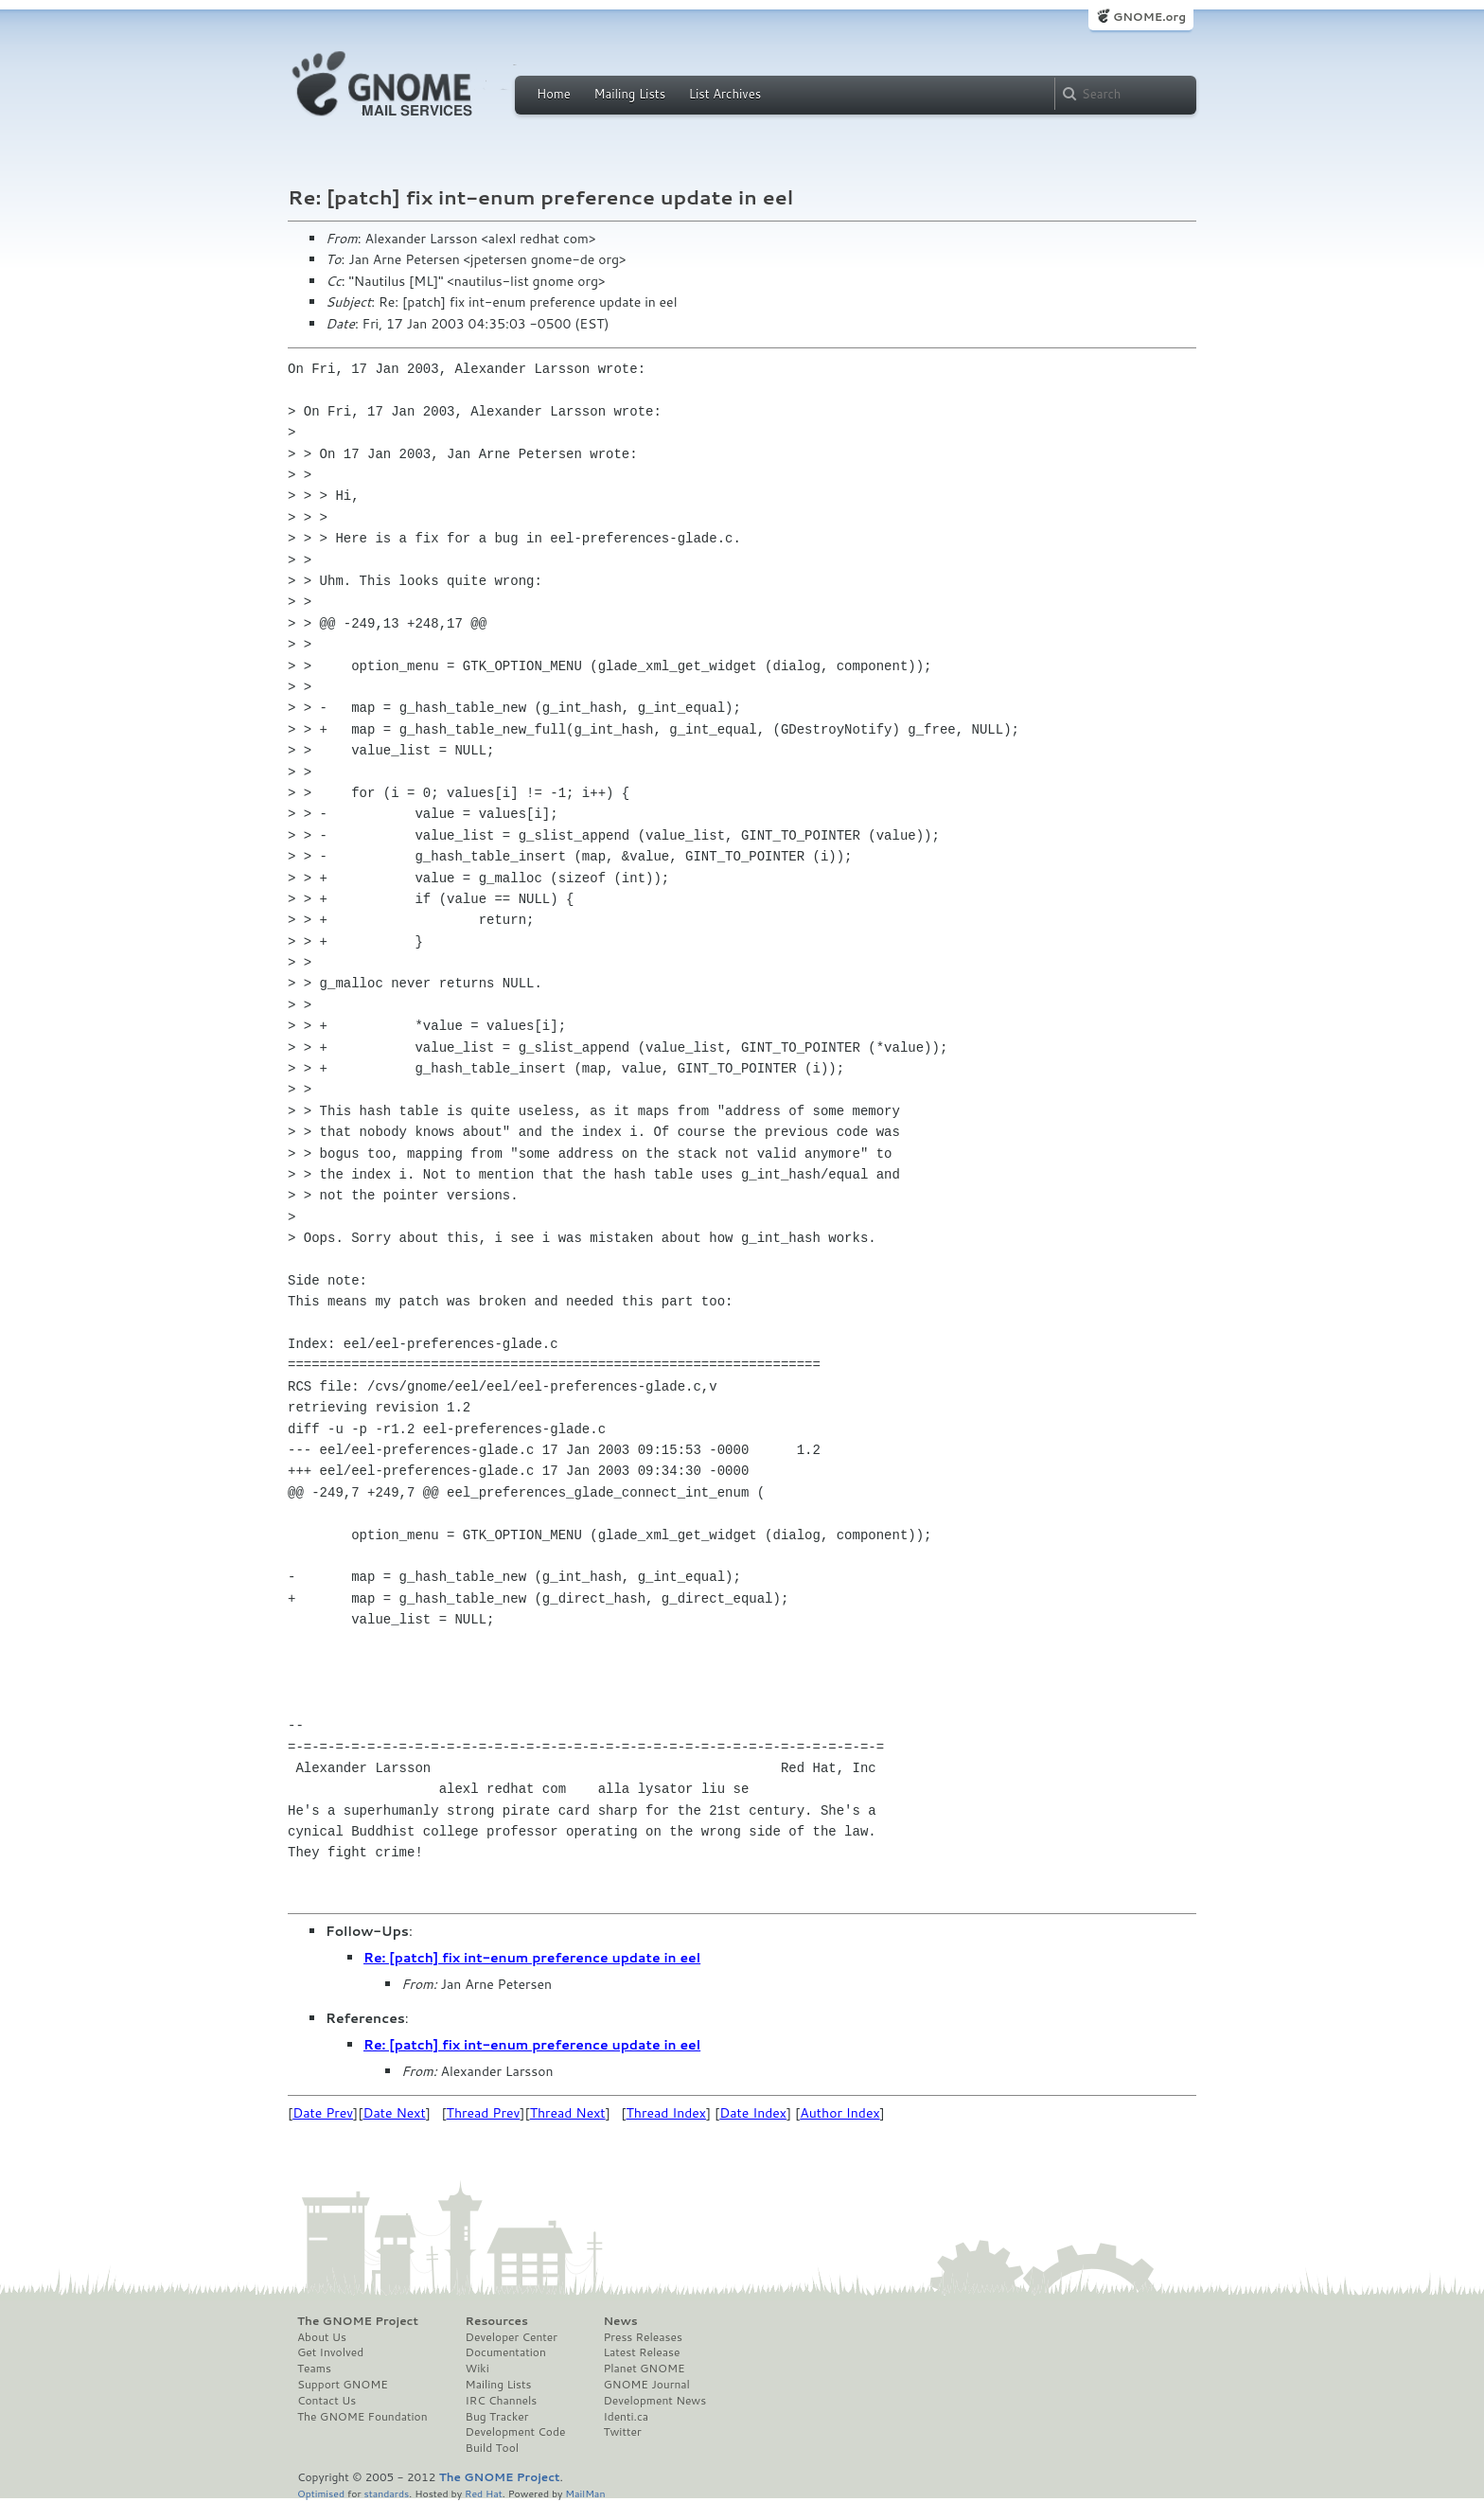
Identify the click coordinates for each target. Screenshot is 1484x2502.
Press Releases (642, 2337)
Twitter (622, 2432)
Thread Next (568, 2112)
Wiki (477, 2368)
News (620, 2321)
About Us (321, 2337)
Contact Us (326, 2400)
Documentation (506, 2352)
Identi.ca (625, 2416)
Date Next (393, 2112)
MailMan (585, 2493)
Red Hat (484, 2493)
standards (386, 2493)
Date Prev (322, 2112)
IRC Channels (502, 2400)
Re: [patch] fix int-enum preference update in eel (531, 1957)
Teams (314, 2368)
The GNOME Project (357, 2321)
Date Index (752, 2112)
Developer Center (511, 2337)
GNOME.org (1149, 17)
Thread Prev (484, 2112)
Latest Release (641, 2352)
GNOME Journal (646, 2384)
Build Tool (492, 2448)
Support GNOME (342, 2384)
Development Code (516, 2432)
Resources (497, 2321)
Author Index (839, 2112)
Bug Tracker (497, 2416)
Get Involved (330, 2352)
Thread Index (667, 2112)
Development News (654, 2400)
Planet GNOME (643, 2368)
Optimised (320, 2493)
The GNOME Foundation (362, 2416)
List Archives (725, 93)
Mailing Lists (629, 93)
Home (554, 93)
